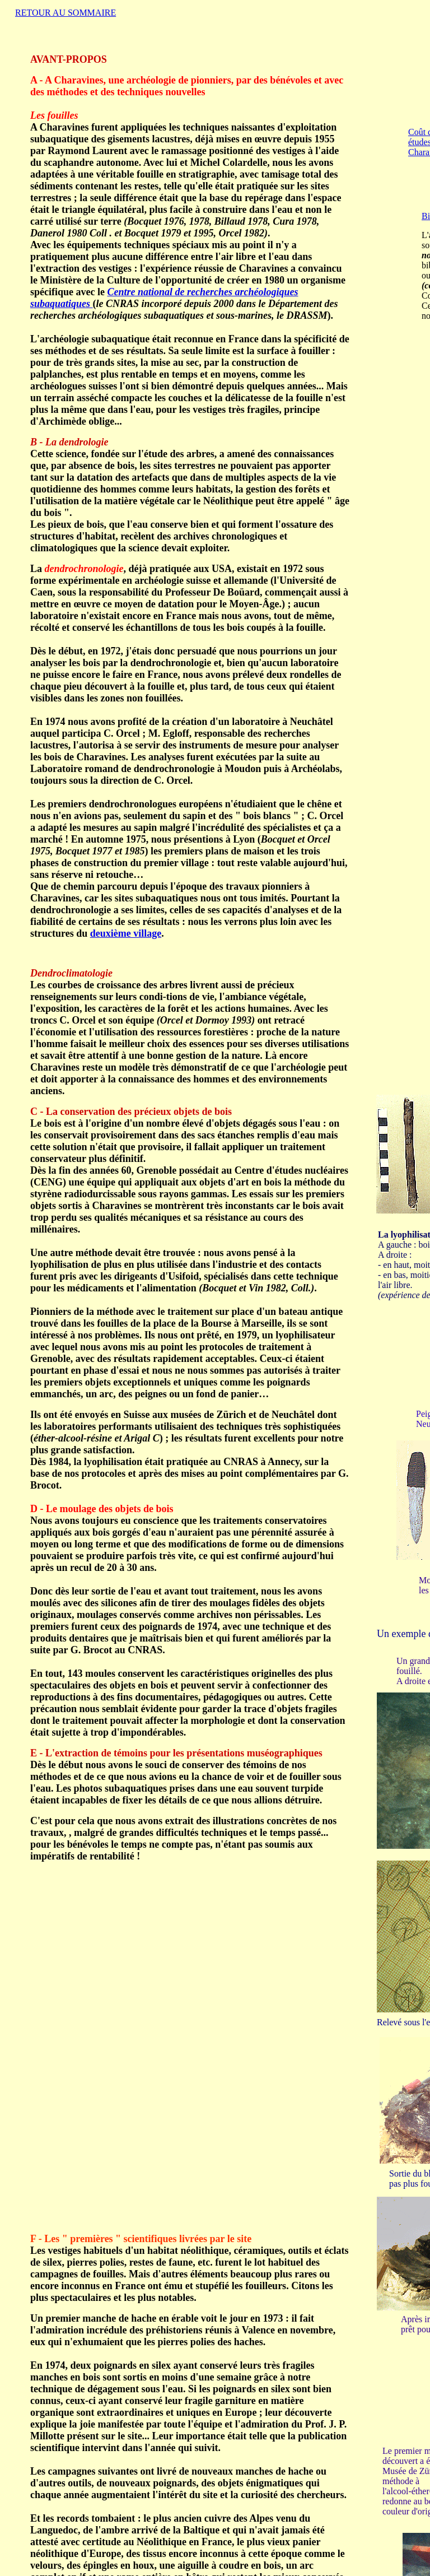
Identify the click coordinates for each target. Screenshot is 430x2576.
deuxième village (125, 933)
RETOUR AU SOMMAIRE (65, 12)
